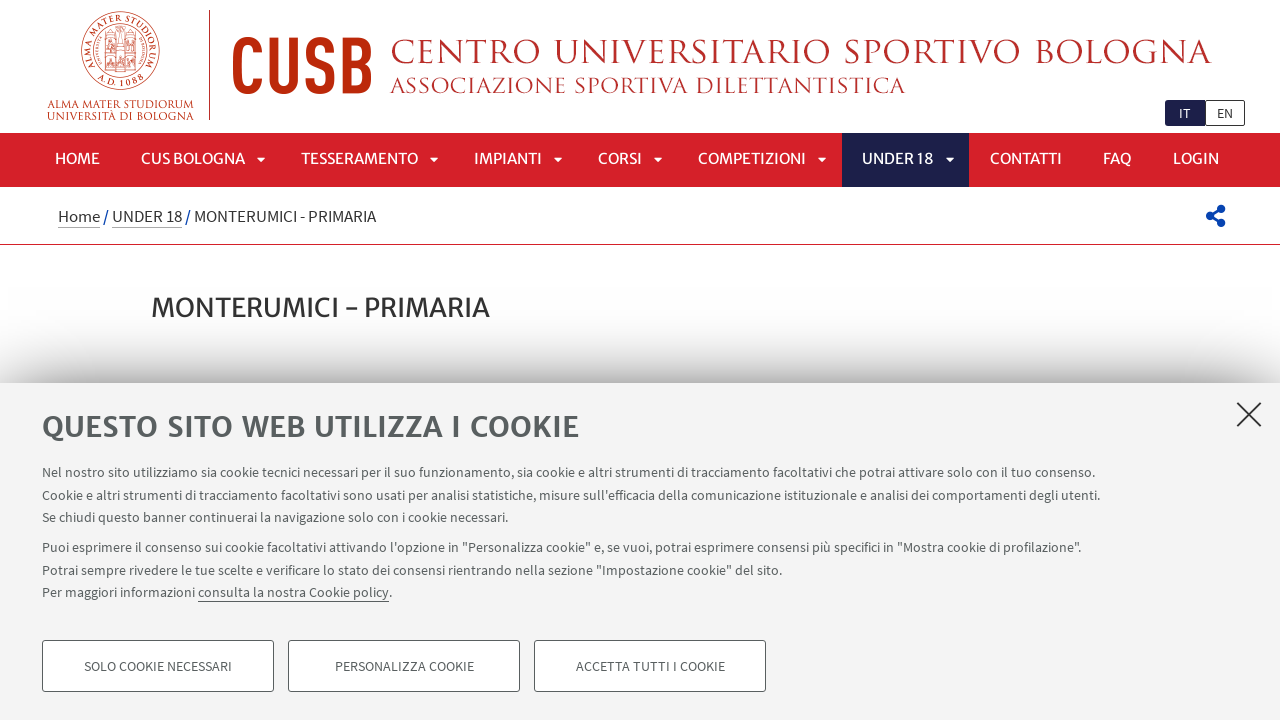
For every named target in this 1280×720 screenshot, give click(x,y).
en (1225, 113)
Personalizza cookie (404, 666)
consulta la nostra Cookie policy (293, 592)
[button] (1215, 216)
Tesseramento (359, 158)
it (1185, 113)
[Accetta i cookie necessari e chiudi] (1249, 414)
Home (77, 158)
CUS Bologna (193, 158)
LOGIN (1196, 158)
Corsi (620, 158)
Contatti (1026, 158)
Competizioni (752, 158)
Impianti (508, 158)
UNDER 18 (898, 158)
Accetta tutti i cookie (650, 666)
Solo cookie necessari (158, 666)
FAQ (1117, 158)
